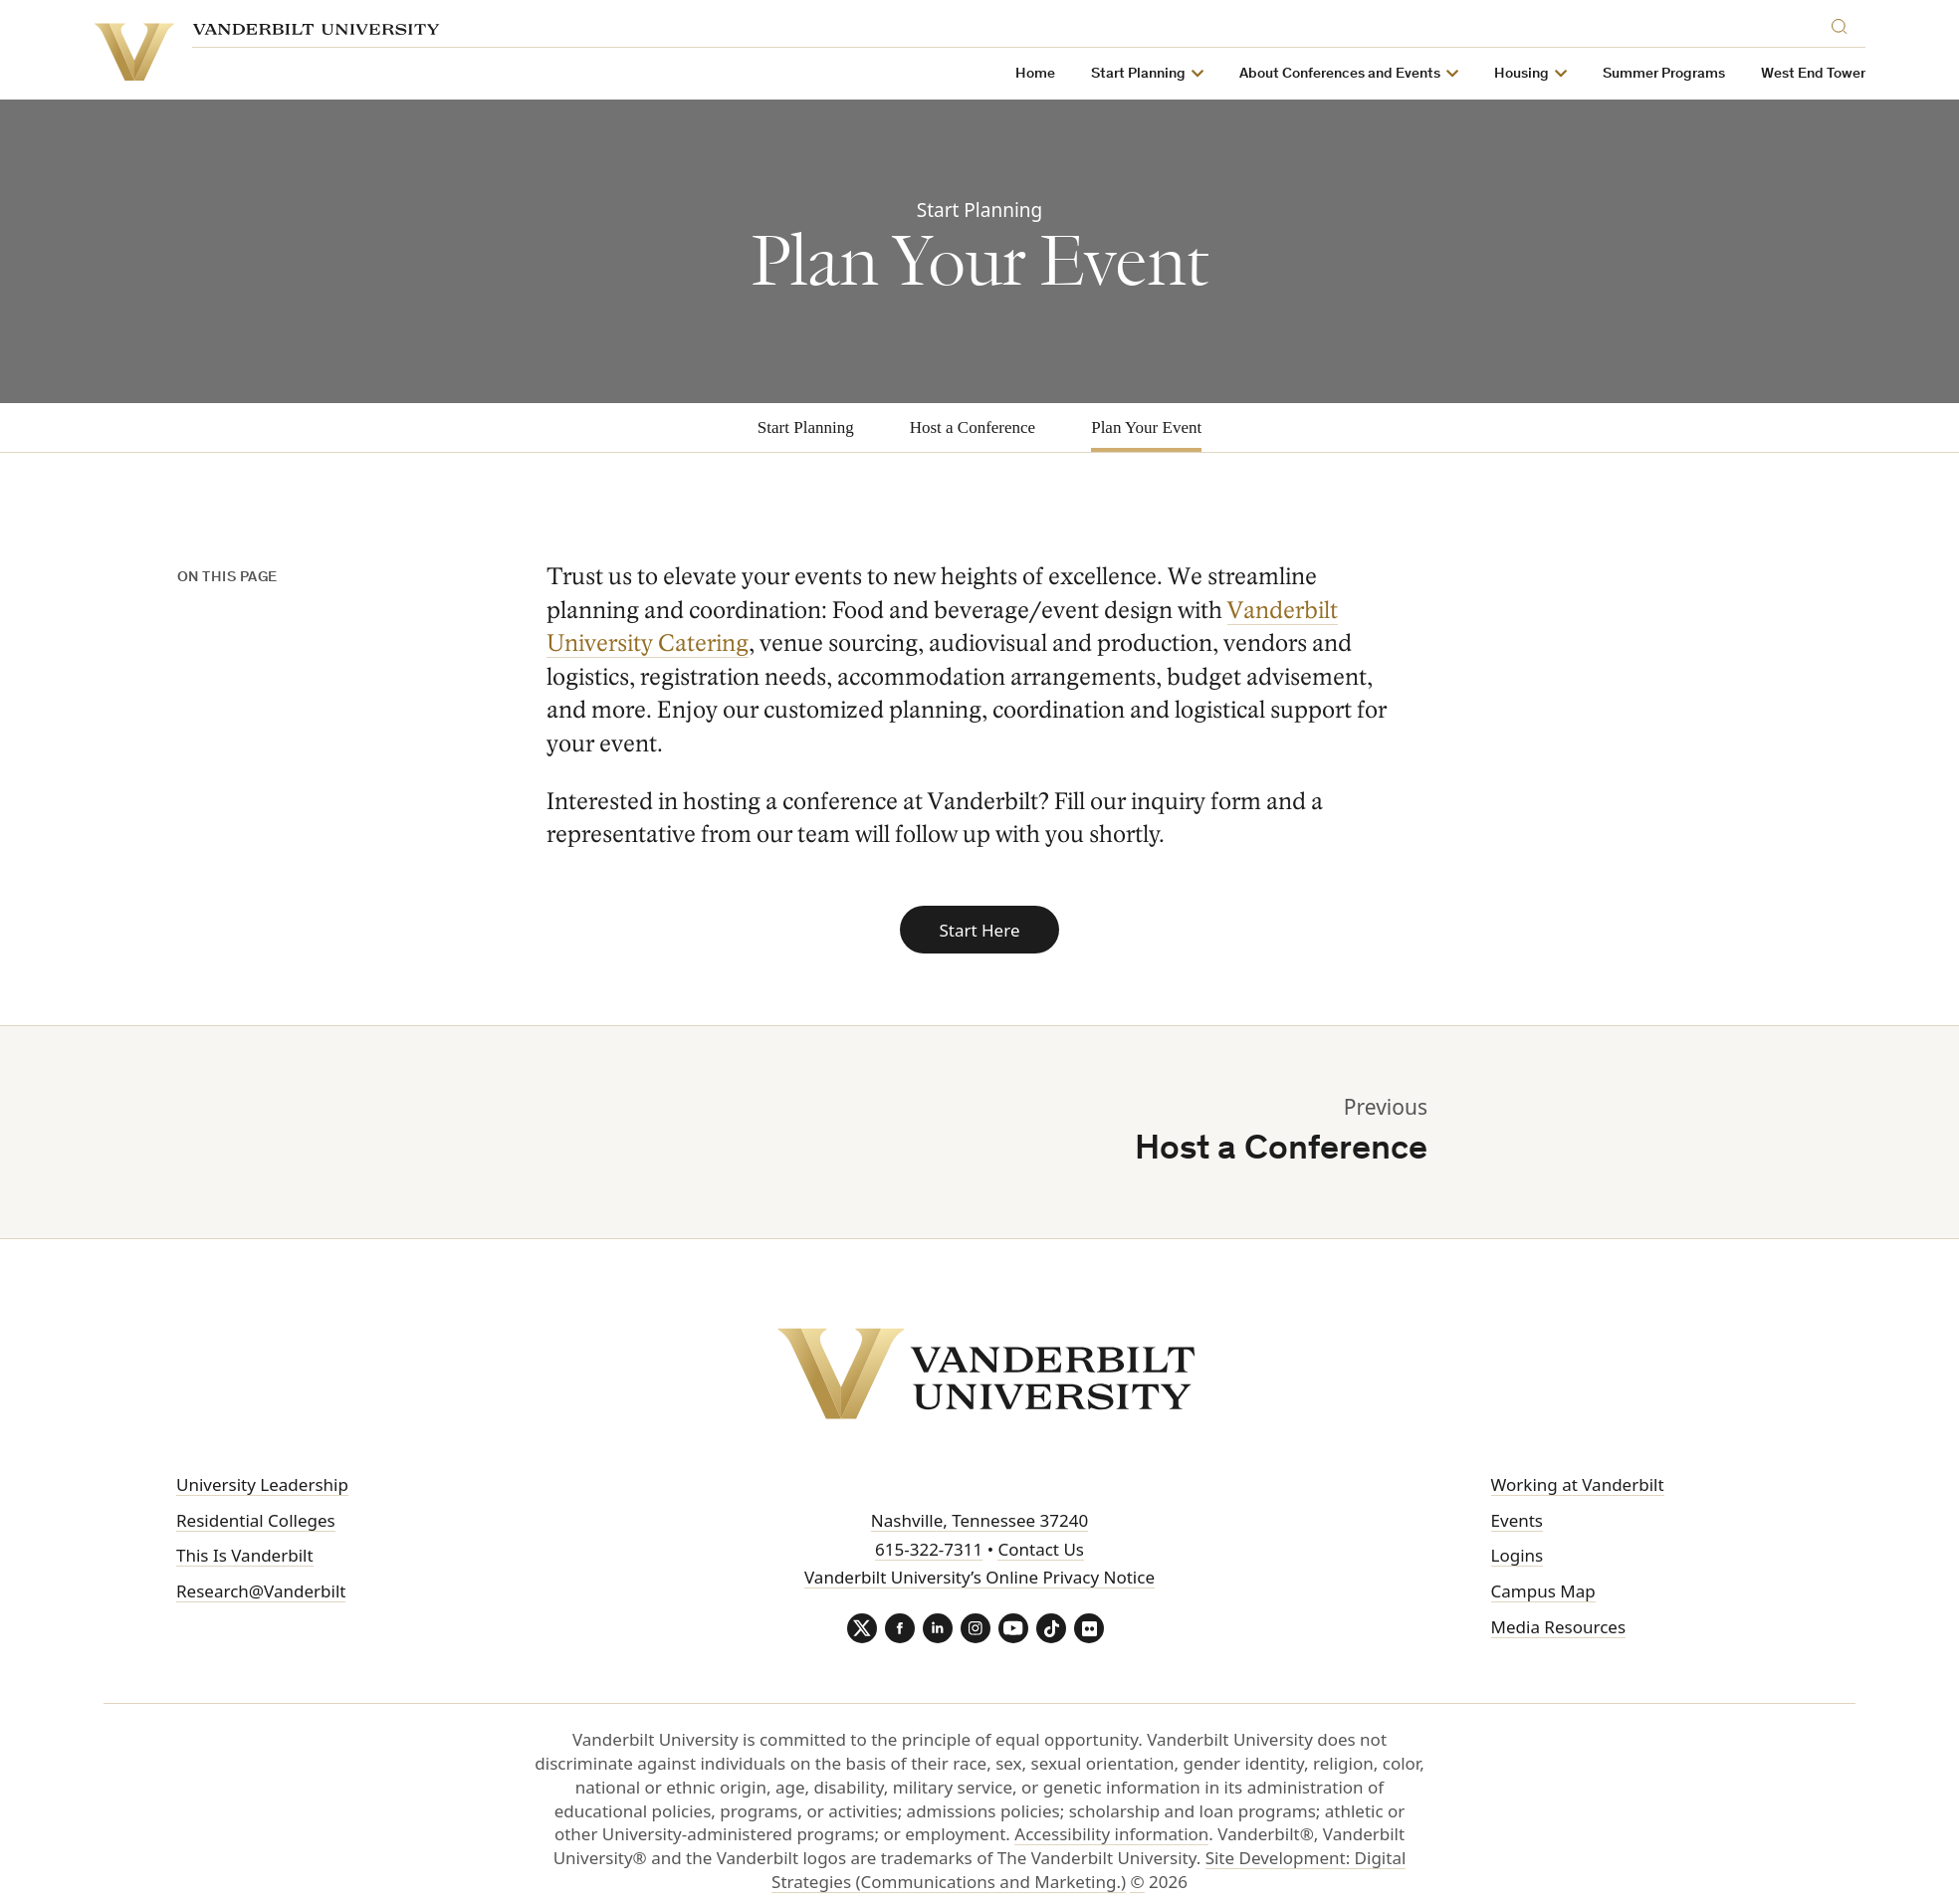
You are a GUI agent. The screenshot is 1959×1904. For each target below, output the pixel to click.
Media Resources (1558, 1626)
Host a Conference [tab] (973, 427)
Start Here (979, 930)
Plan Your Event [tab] (1146, 427)
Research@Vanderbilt (260, 1591)
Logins (1517, 1555)
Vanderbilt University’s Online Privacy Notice (979, 1577)
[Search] (1864, 23)
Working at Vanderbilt (1577, 1484)
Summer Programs (1685, 74)
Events (1517, 1520)
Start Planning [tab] (806, 427)
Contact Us (1040, 1549)
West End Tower (1834, 74)
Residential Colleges (255, 1520)
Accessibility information (1111, 1833)
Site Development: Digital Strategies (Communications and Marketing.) (1088, 1869)
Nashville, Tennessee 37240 (979, 1520)
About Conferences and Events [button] (1360, 74)
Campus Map (1543, 1591)
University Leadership (262, 1484)
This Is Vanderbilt (245, 1555)
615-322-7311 (928, 1549)
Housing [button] (1542, 74)
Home (1056, 74)
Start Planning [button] (1159, 74)
